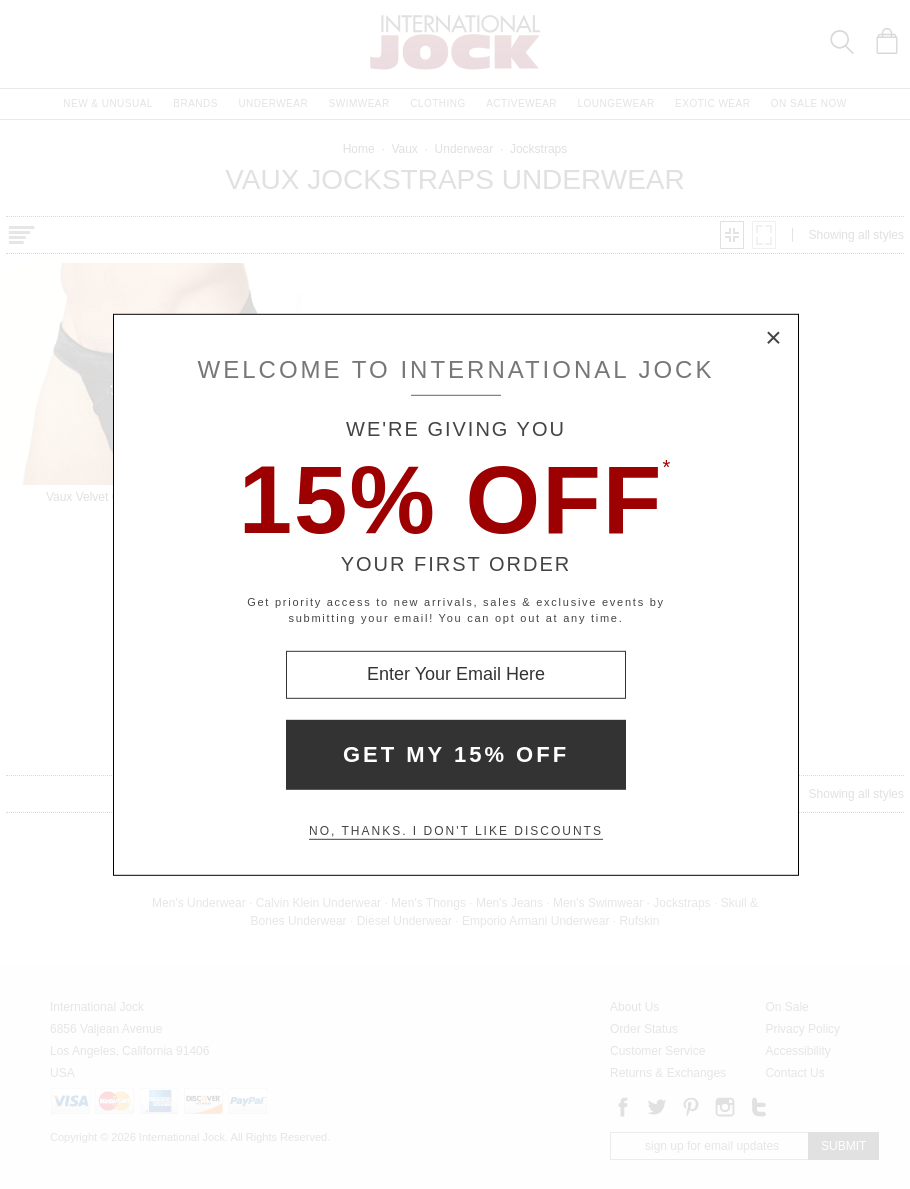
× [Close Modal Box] (774, 338)
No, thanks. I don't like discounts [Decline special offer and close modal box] (456, 831)
